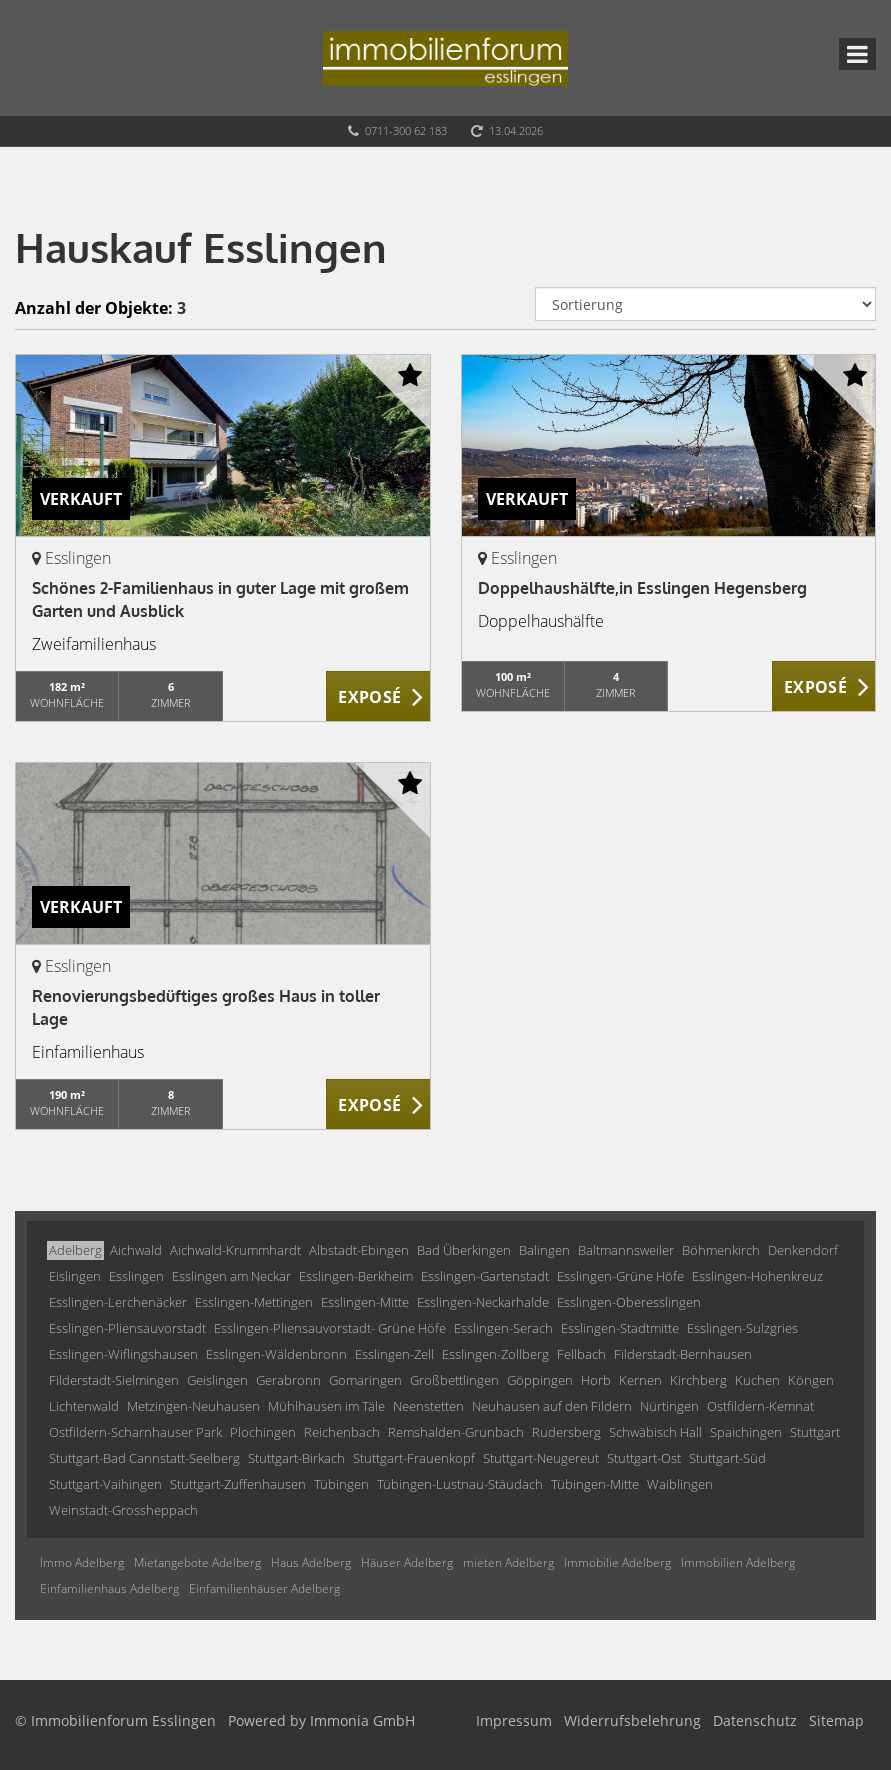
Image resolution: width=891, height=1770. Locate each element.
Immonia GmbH (362, 1720)
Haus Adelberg (311, 1562)
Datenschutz (755, 1720)
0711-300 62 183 (406, 130)
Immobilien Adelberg (738, 1562)
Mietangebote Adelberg (197, 1562)
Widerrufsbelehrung (632, 1720)
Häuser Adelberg (407, 1562)
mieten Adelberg (508, 1562)
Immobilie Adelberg (617, 1562)
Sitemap (836, 1720)
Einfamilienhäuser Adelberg (264, 1588)
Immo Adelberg (82, 1562)
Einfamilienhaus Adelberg (109, 1588)
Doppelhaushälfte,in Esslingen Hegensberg (642, 588)
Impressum (514, 1720)
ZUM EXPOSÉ (378, 697)
